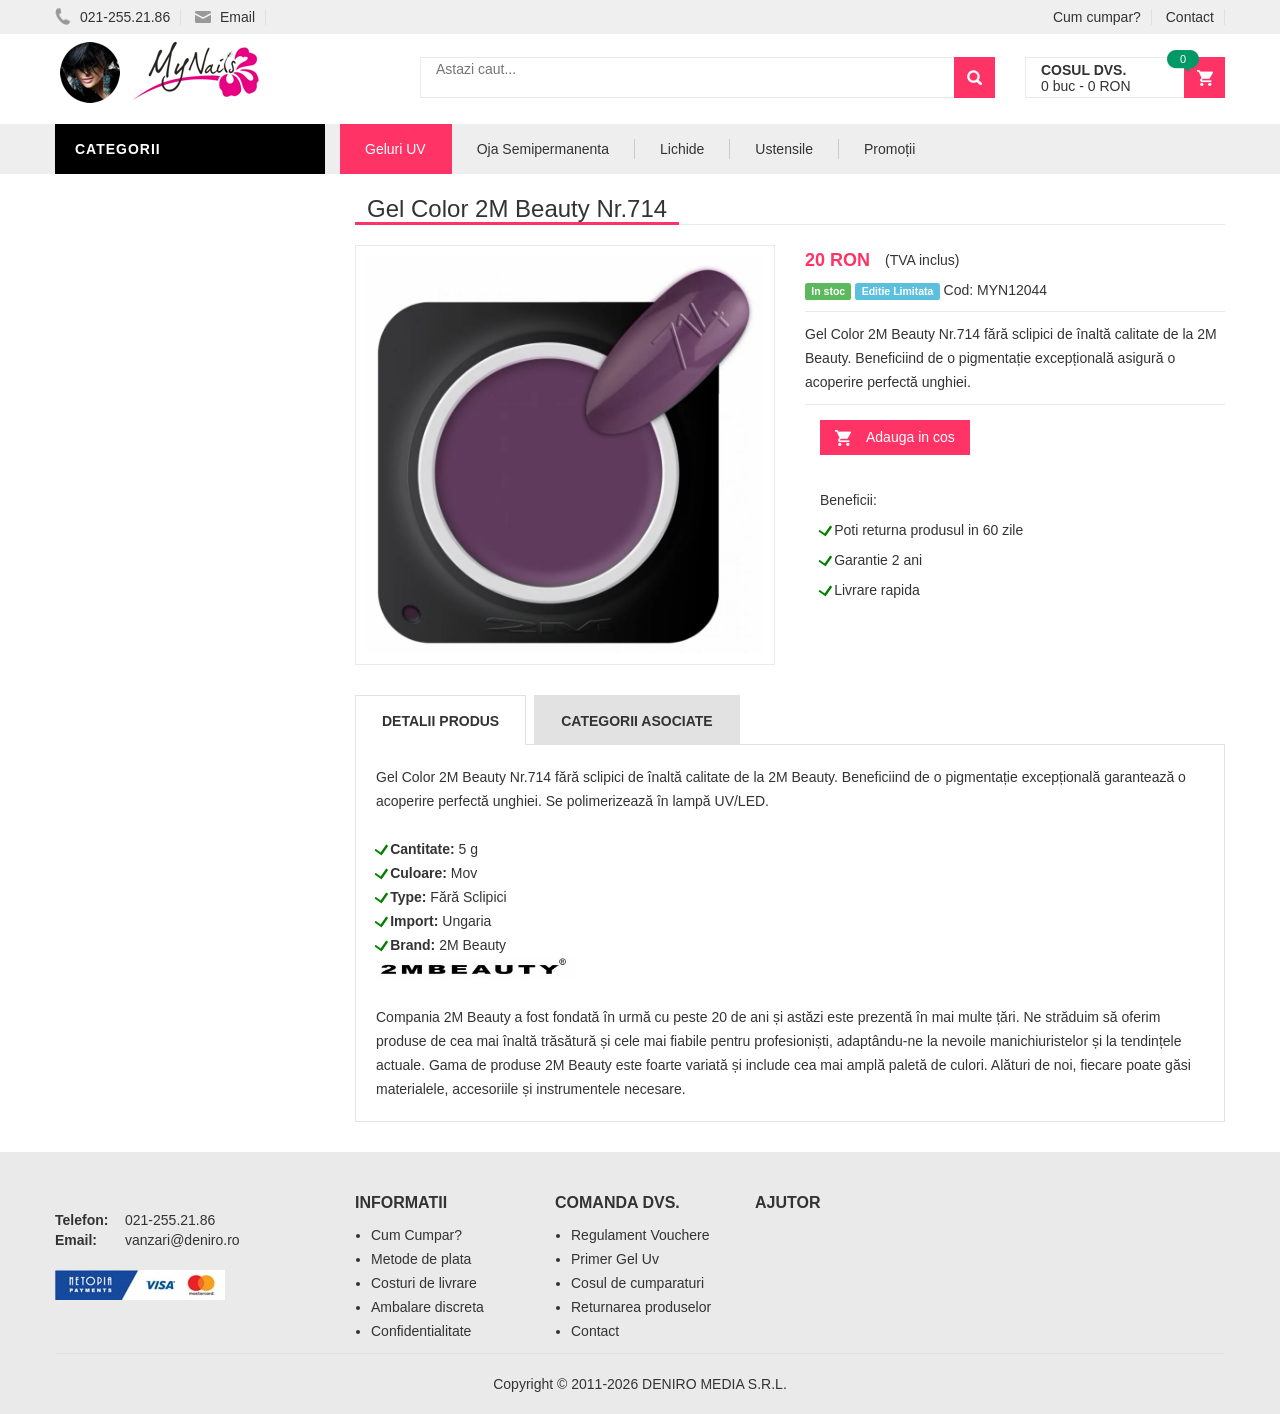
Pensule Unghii (139, 432)
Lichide (108, 312)
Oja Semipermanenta (162, 342)
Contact (1190, 17)
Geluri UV (118, 192)
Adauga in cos (910, 437)
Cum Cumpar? (416, 1235)
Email (225, 17)
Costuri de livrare (424, 1283)
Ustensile (784, 149)
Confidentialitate (421, 1331)
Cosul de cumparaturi (637, 1283)
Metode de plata (421, 1259)
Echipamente (130, 492)
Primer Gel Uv (615, 1259)
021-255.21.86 (112, 17)
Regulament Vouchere (640, 1235)
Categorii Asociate (636, 721)
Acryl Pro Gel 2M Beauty (179, 582)
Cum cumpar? (1097, 17)
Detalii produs (440, 721)
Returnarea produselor (641, 1307)
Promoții (889, 149)
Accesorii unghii (145, 402)
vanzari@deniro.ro (182, 1240)
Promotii (114, 612)
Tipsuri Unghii (134, 552)
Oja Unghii (120, 462)
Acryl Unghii (130, 522)
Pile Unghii (122, 282)
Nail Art (112, 372)
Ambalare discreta (427, 1307)
